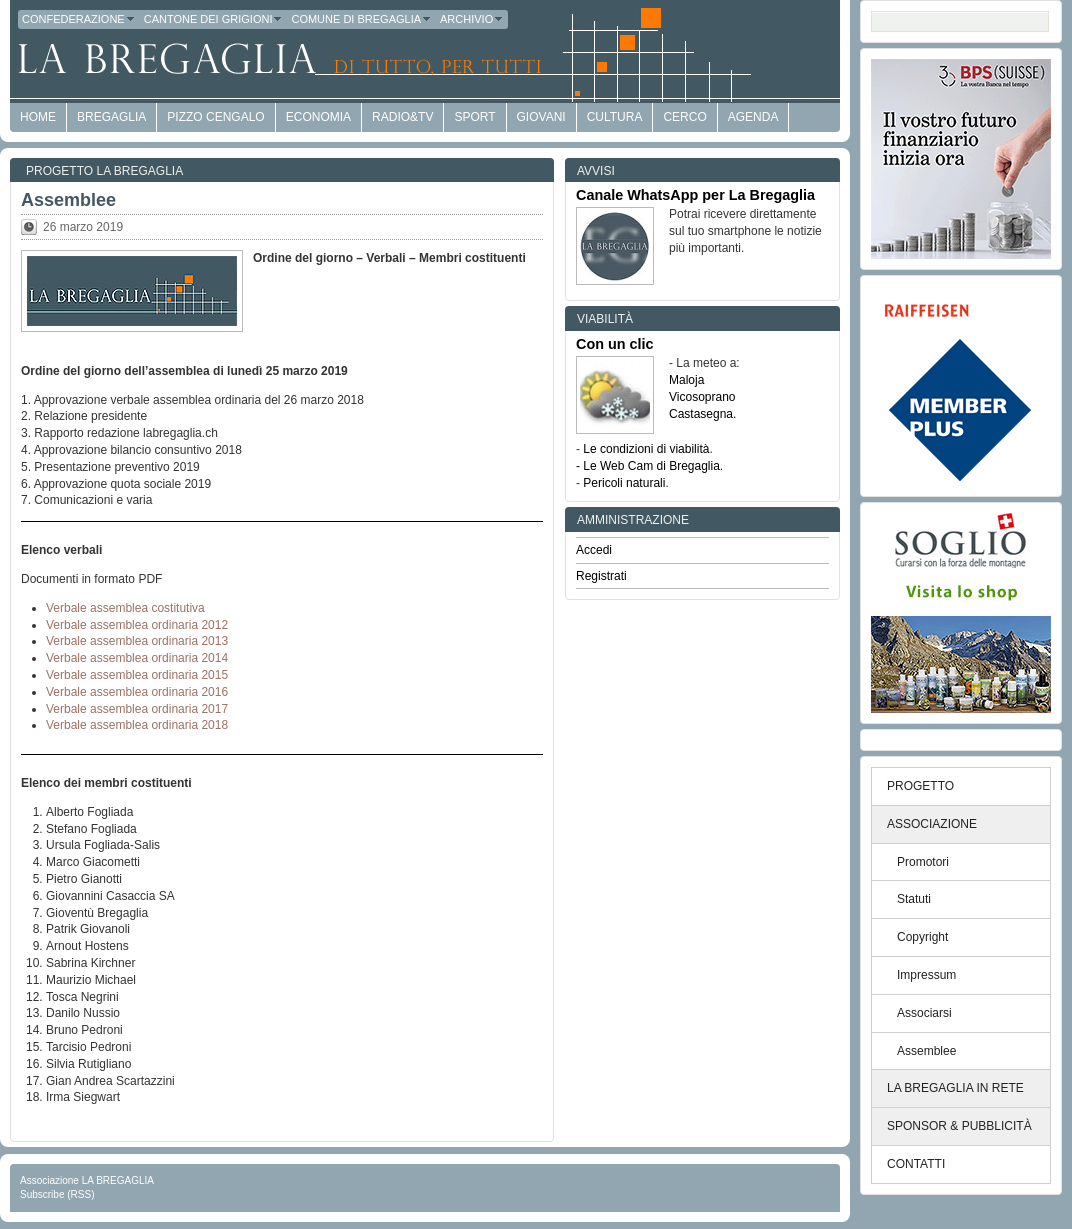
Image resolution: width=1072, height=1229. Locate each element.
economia (318, 117)
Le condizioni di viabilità (646, 449)
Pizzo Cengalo (215, 117)
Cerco (684, 117)
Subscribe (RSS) (57, 1194)
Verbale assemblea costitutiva (125, 608)
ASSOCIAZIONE (932, 824)
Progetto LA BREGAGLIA (104, 171)
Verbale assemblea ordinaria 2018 (137, 725)
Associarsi (924, 1013)
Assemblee (68, 200)
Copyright (922, 937)
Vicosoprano (702, 397)
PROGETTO (920, 786)
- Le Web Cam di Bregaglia (648, 466)
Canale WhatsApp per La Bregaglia (695, 195)
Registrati (601, 576)
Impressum (926, 975)
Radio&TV (402, 117)
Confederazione (79, 19)
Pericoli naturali (624, 483)
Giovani (541, 117)
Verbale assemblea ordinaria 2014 (137, 658)
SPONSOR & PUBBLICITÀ (959, 1126)
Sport (474, 117)
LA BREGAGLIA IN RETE (955, 1088)
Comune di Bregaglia (361, 19)
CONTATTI (916, 1164)
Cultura (615, 117)
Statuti (914, 899)
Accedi (594, 550)
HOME (38, 117)
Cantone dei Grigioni (214, 19)
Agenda (753, 117)
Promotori (923, 862)
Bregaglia (111, 117)
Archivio (472, 19)
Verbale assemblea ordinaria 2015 (137, 675)
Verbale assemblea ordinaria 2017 (137, 709)
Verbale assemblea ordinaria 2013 (137, 641)
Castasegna (701, 414)
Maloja (686, 380)
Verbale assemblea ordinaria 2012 (137, 625)
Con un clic (615, 344)
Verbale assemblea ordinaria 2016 (137, 692)
